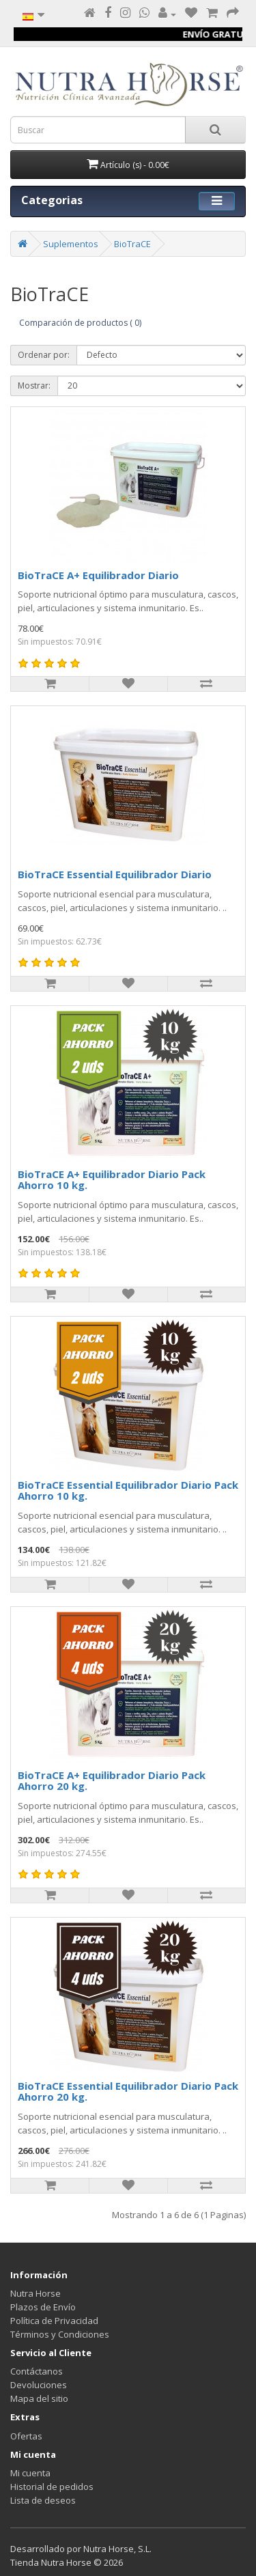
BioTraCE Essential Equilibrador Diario (115, 874)
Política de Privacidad (54, 2320)
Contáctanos (36, 2371)
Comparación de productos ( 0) (80, 322)
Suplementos (70, 244)
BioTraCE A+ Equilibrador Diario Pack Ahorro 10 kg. (111, 1179)
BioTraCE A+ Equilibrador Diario (98, 575)
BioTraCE (132, 244)
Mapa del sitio (39, 2398)
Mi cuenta (30, 2473)
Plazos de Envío (43, 2307)
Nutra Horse (35, 2293)
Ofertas (26, 2436)
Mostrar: (34, 385)
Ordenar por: (44, 355)
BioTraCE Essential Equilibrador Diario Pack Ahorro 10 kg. (128, 1490)
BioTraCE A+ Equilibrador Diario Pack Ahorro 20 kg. (111, 1780)
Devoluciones (38, 2385)
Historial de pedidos (52, 2486)
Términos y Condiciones (59, 2334)
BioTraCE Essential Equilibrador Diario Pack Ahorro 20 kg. (128, 2091)
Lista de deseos (43, 2500)
